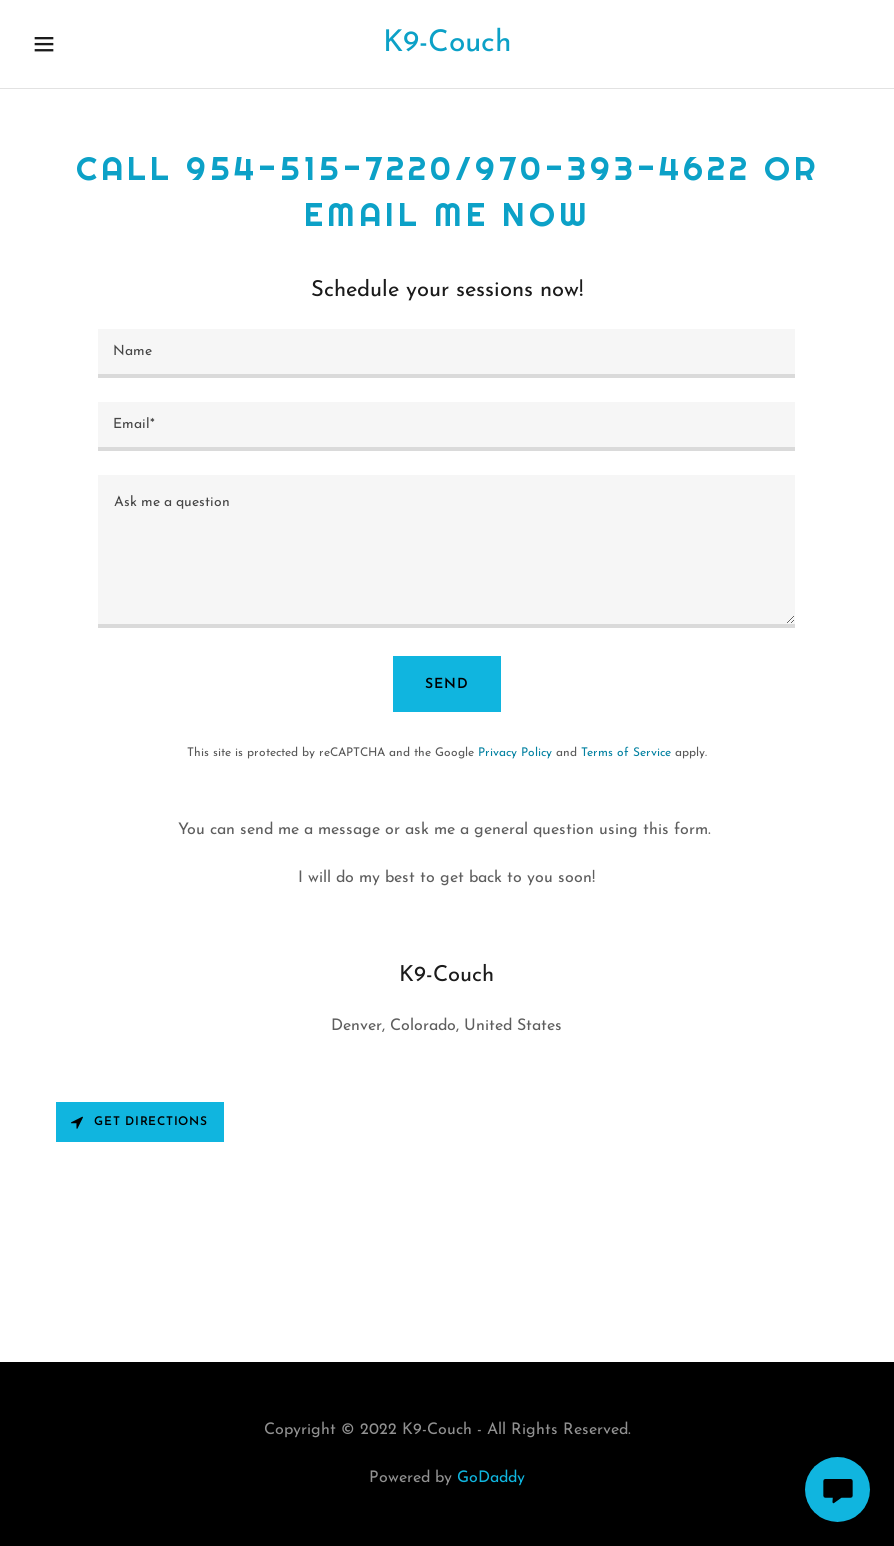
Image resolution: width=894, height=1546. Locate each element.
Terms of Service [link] (626, 753)
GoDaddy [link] (491, 1478)
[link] (447, 47)
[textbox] (446, 353)
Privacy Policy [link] (515, 753)
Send (447, 684)
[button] (67, 44)
